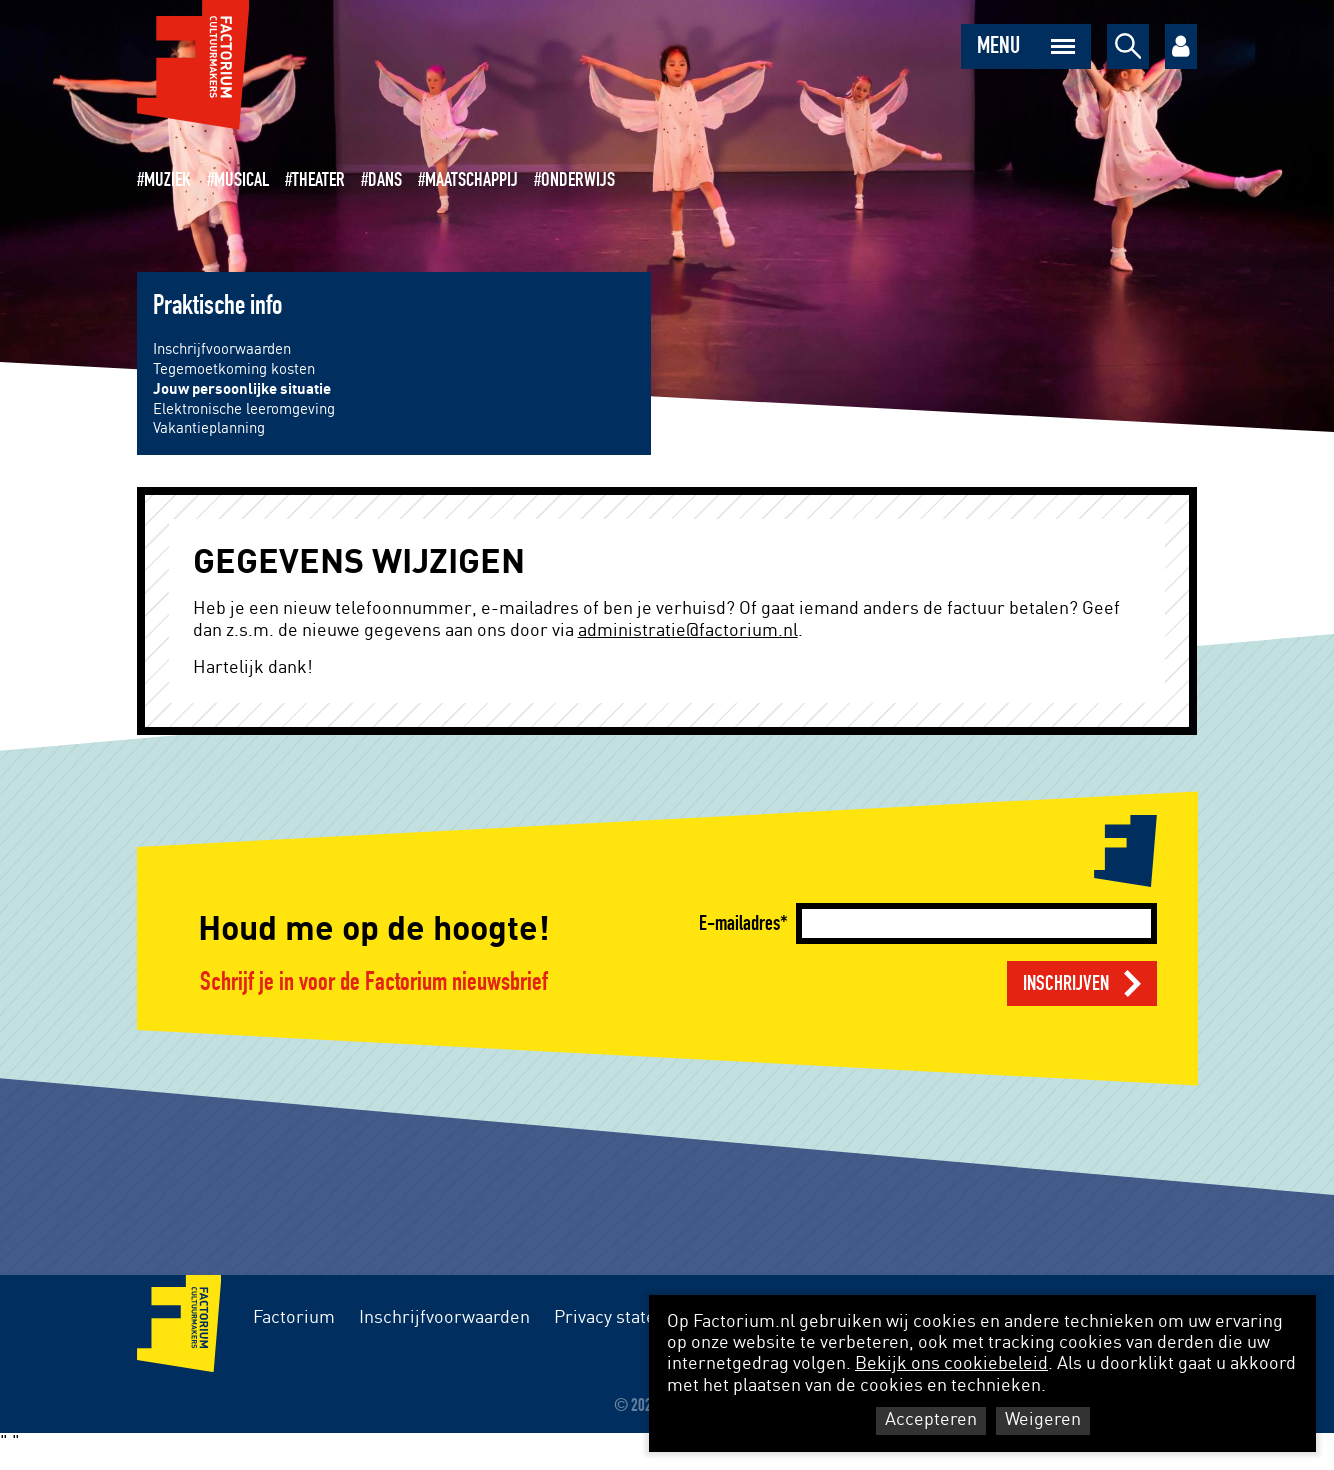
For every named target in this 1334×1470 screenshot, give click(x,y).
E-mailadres (739, 923)
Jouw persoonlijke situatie (242, 389)
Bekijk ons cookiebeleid (951, 1364)
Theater (318, 180)
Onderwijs (578, 180)
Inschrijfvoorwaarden (222, 349)
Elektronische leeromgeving (244, 409)
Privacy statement (626, 1318)
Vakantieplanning (209, 428)
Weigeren (1043, 1420)
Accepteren (931, 1420)
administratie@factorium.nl (688, 631)
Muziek (167, 180)
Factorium (294, 1318)
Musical (241, 180)
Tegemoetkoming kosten (234, 369)
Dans (385, 180)
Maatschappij (471, 180)
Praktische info (217, 306)
